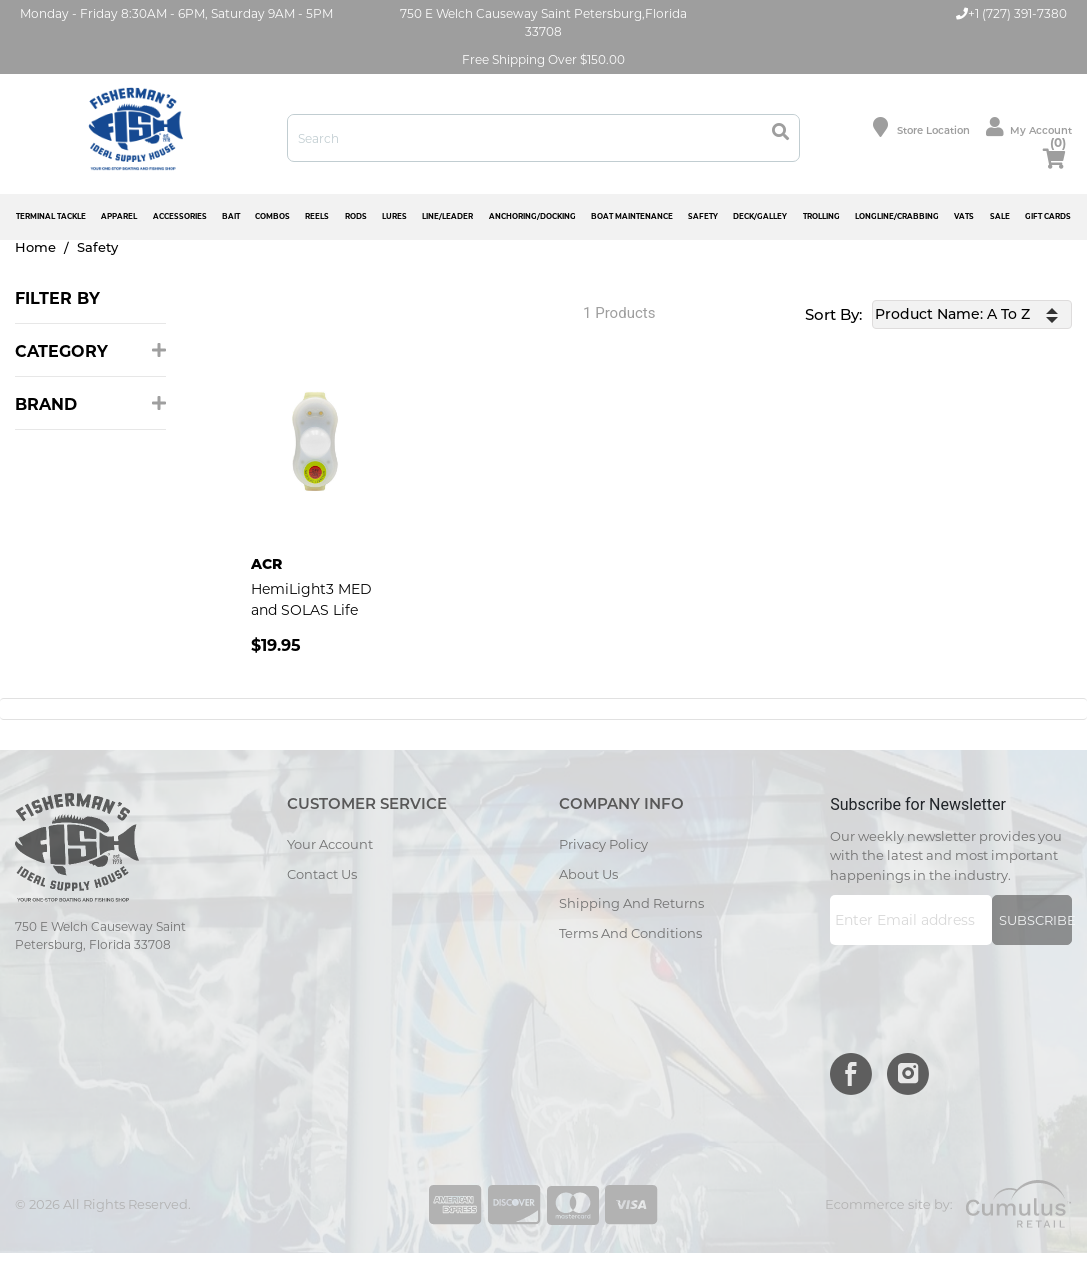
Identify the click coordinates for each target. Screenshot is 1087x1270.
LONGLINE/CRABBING (897, 216)
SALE (1000, 216)
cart (1054, 155)
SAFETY (703, 216)
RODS (356, 216)
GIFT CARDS (1048, 216)
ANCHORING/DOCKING (532, 216)
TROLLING (821, 216)
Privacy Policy (603, 844)
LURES (394, 216)
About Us (588, 874)
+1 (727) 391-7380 (1011, 13)
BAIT (231, 216)
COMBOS (272, 216)
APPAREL (119, 216)
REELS (317, 216)
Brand (90, 404)
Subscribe (1035, 920)
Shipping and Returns (631, 903)
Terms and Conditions (630, 933)
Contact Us (322, 874)
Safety (97, 247)
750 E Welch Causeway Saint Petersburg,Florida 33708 (543, 22)
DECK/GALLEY (760, 216)
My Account (1029, 127)
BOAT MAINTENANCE (632, 216)
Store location (921, 127)
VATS (964, 216)
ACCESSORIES (180, 216)
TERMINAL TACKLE (51, 216)
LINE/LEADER (447, 216)
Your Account (330, 844)
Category (90, 351)
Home (35, 247)
